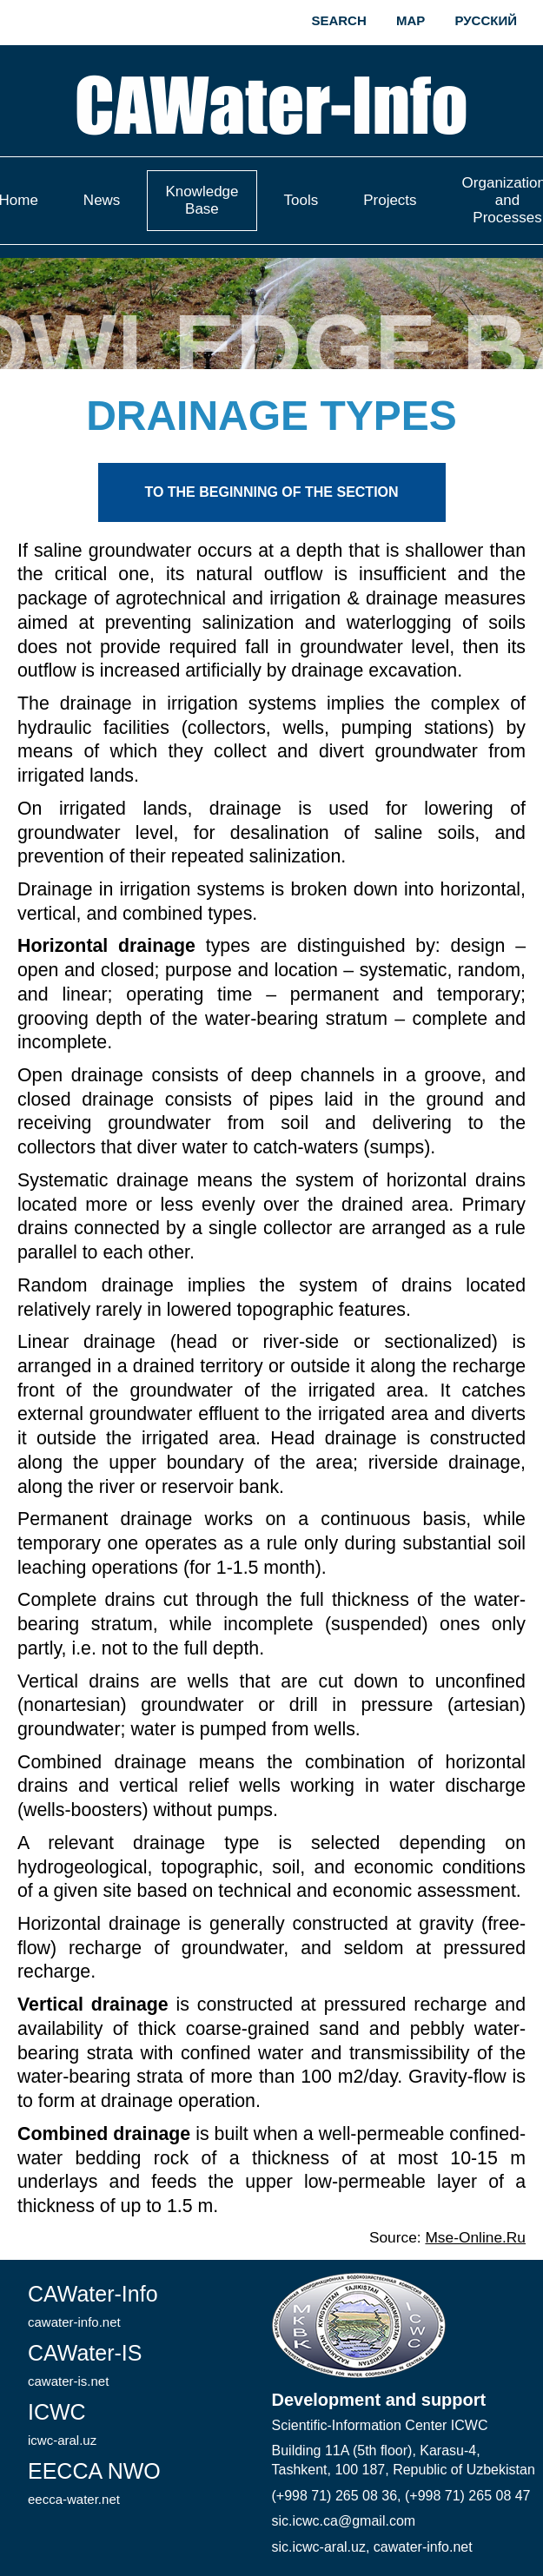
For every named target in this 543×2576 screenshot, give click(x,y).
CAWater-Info (93, 2305)
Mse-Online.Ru (475, 2237)
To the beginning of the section (271, 492)
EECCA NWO (94, 2483)
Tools (301, 200)
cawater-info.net (423, 2547)
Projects (389, 200)
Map (410, 20)
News (102, 200)
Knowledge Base (201, 200)
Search (338, 20)
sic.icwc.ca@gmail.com (344, 2520)
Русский (485, 20)
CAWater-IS (85, 2364)
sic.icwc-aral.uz (319, 2547)
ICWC (62, 2423)
